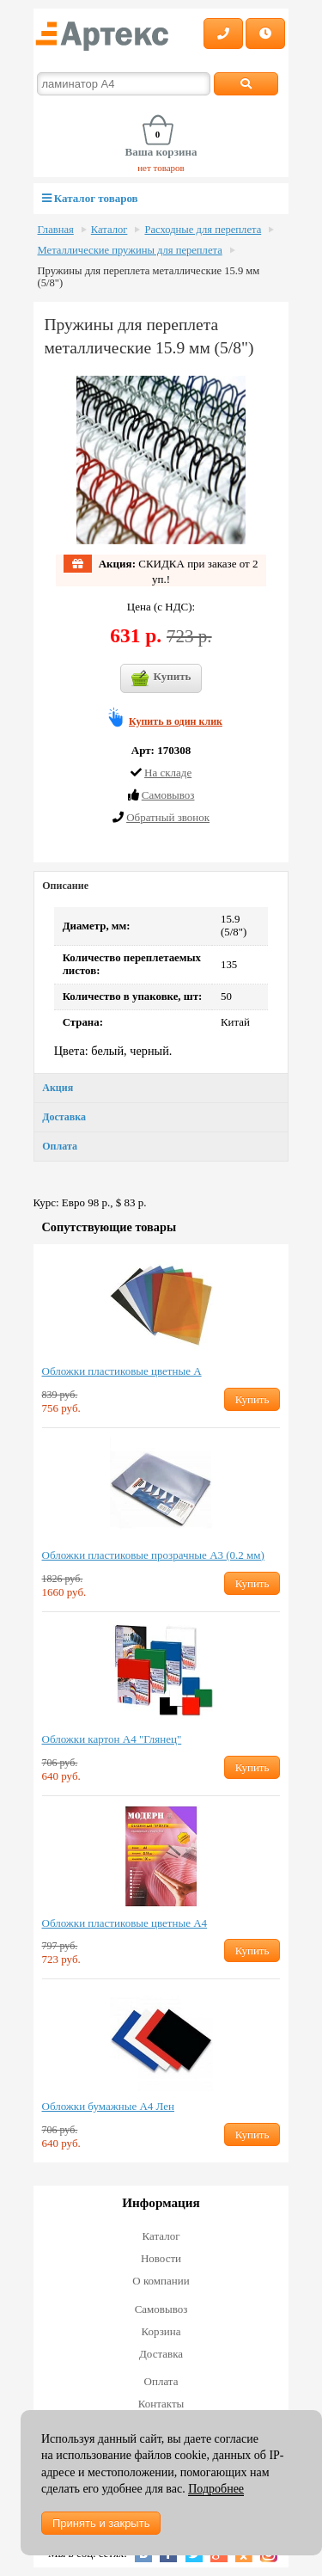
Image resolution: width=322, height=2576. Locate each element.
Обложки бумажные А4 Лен (108, 2106)
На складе (167, 772)
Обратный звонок (168, 817)
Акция (57, 1088)
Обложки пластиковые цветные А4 (125, 1923)
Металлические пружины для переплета (130, 250)
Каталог (109, 230)
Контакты (161, 2403)
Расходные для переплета (202, 230)
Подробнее (216, 2488)
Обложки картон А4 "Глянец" (112, 1739)
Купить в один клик (175, 721)
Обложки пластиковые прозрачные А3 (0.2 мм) (153, 1555)
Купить (161, 678)
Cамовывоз (168, 794)
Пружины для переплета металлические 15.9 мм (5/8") (149, 277)
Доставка (64, 1117)
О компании (160, 2280)
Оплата (59, 1146)
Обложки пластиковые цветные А (122, 1371)
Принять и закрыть (100, 2523)
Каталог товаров (90, 198)
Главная (56, 230)
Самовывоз (161, 2309)
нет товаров (161, 168)
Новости (161, 2258)
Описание (65, 886)
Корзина (160, 2331)
